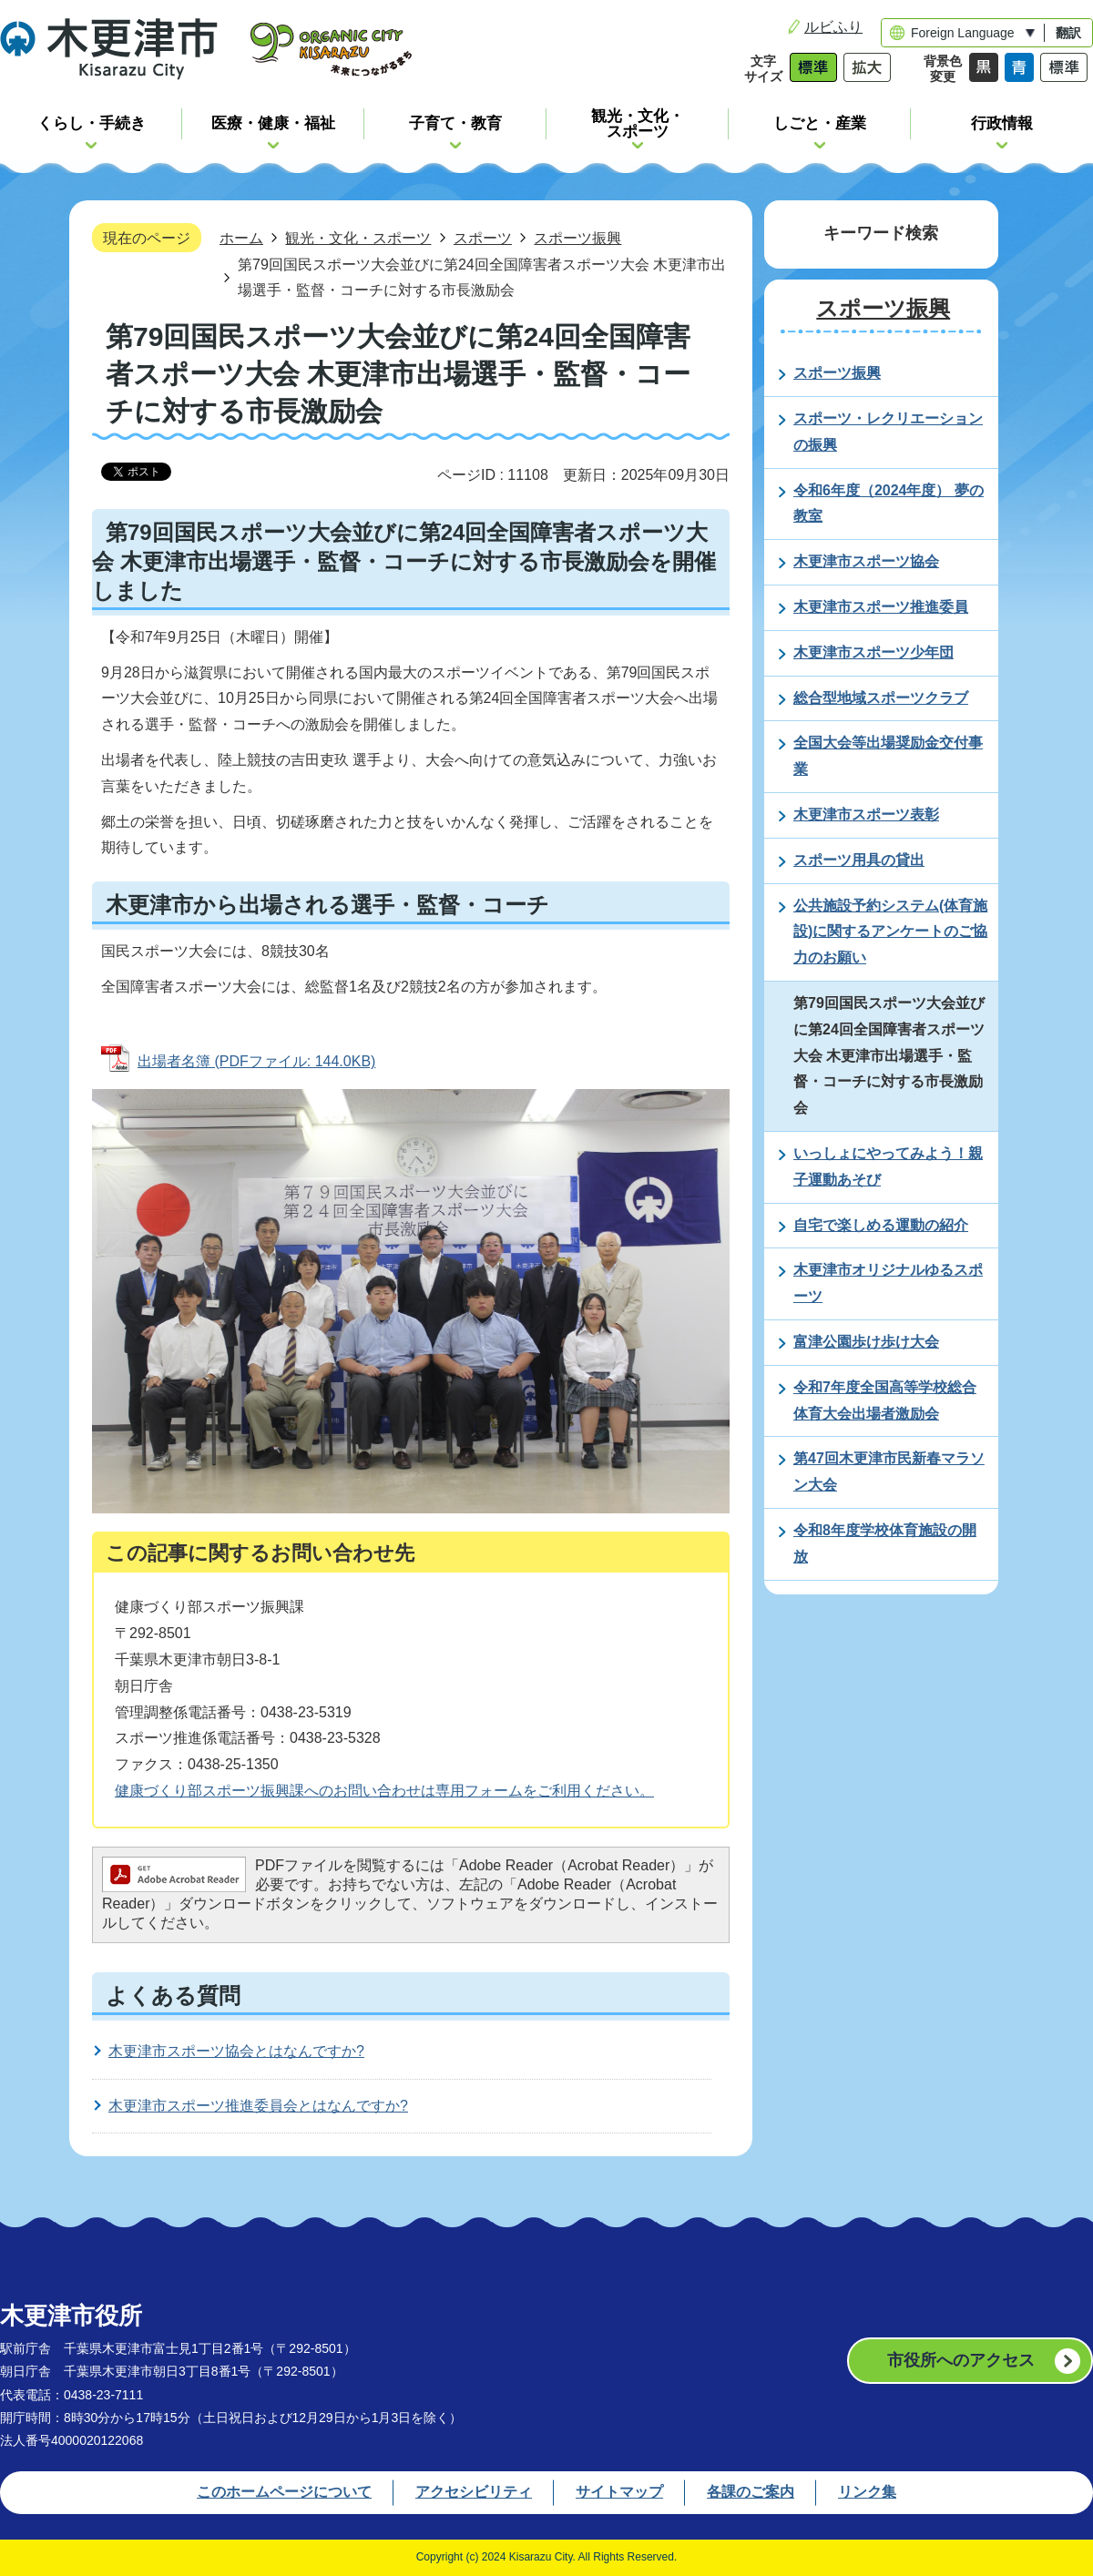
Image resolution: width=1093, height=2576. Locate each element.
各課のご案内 (750, 2492)
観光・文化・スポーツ (358, 237)
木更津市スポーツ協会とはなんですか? (236, 2051)
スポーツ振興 (577, 237)
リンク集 (867, 2492)
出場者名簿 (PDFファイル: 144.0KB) (256, 1061)
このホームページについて (284, 2492)
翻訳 (1068, 32)
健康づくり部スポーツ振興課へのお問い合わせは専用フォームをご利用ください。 (384, 1790)
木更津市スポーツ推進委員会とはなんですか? (258, 2105)
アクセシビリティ (473, 2492)
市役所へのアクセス (961, 2360)
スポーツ (483, 237)
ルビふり (833, 27)
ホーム (241, 237)
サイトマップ (619, 2492)
